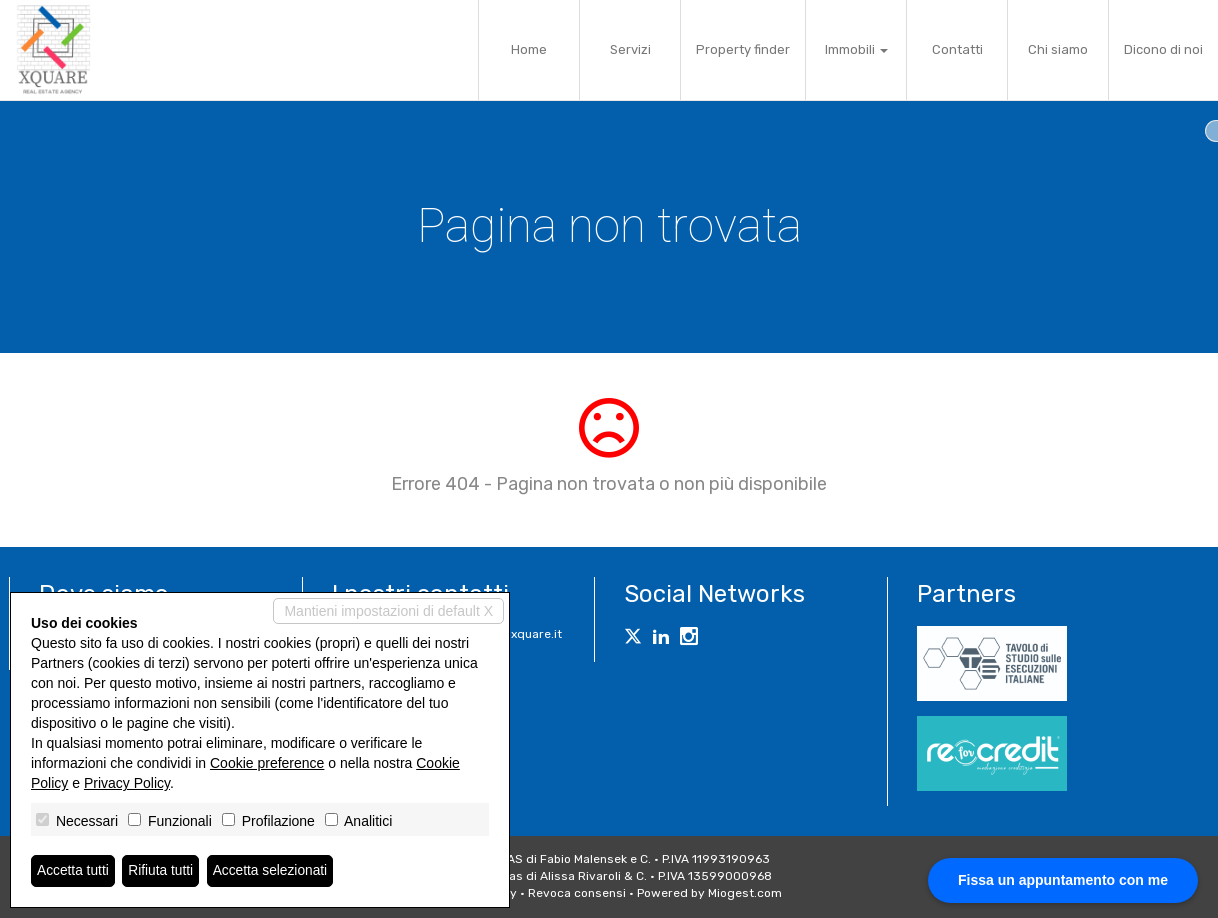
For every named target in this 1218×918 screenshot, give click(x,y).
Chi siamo (1058, 49)
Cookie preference (267, 763)
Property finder (743, 49)
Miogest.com (745, 893)
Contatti (957, 49)
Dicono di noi (1163, 49)
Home (529, 49)
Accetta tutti (73, 871)
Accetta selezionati (273, 871)
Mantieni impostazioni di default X (388, 611)
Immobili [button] (856, 49)
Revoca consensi (577, 893)
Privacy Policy (127, 783)
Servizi (630, 49)
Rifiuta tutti (163, 871)
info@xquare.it (520, 634)
